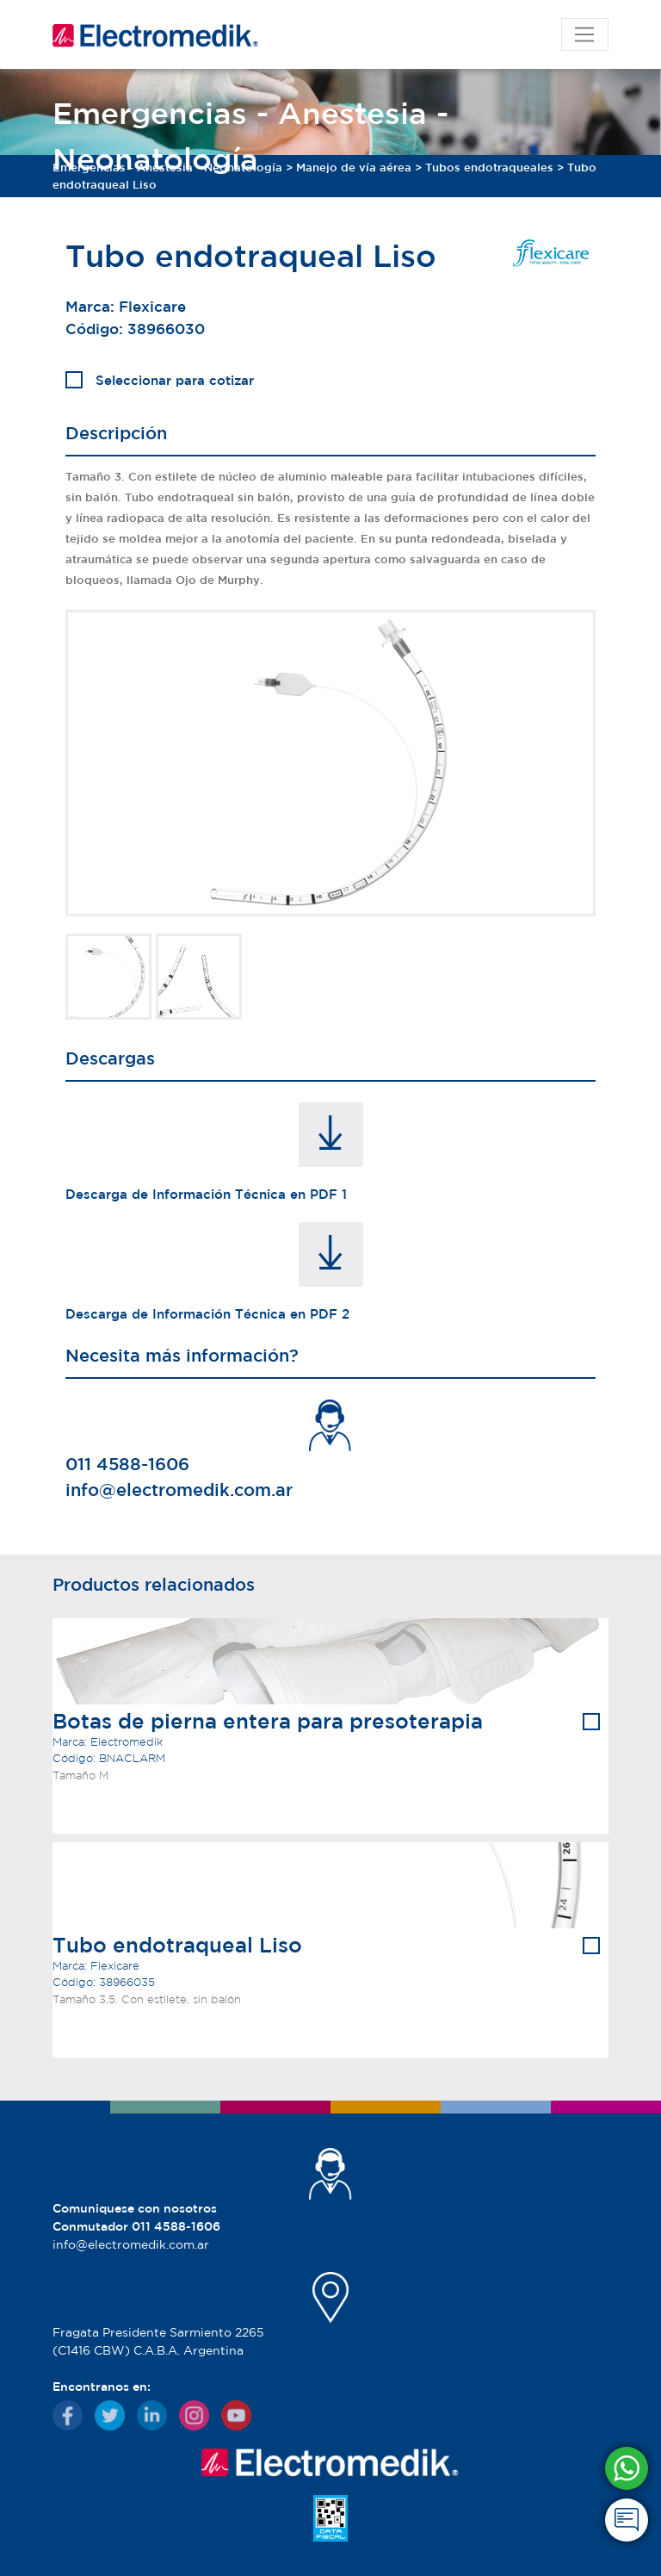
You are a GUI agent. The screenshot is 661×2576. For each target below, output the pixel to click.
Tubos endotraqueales (489, 167)
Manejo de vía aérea (353, 167)
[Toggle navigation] (584, 34)
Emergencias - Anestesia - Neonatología (167, 167)
